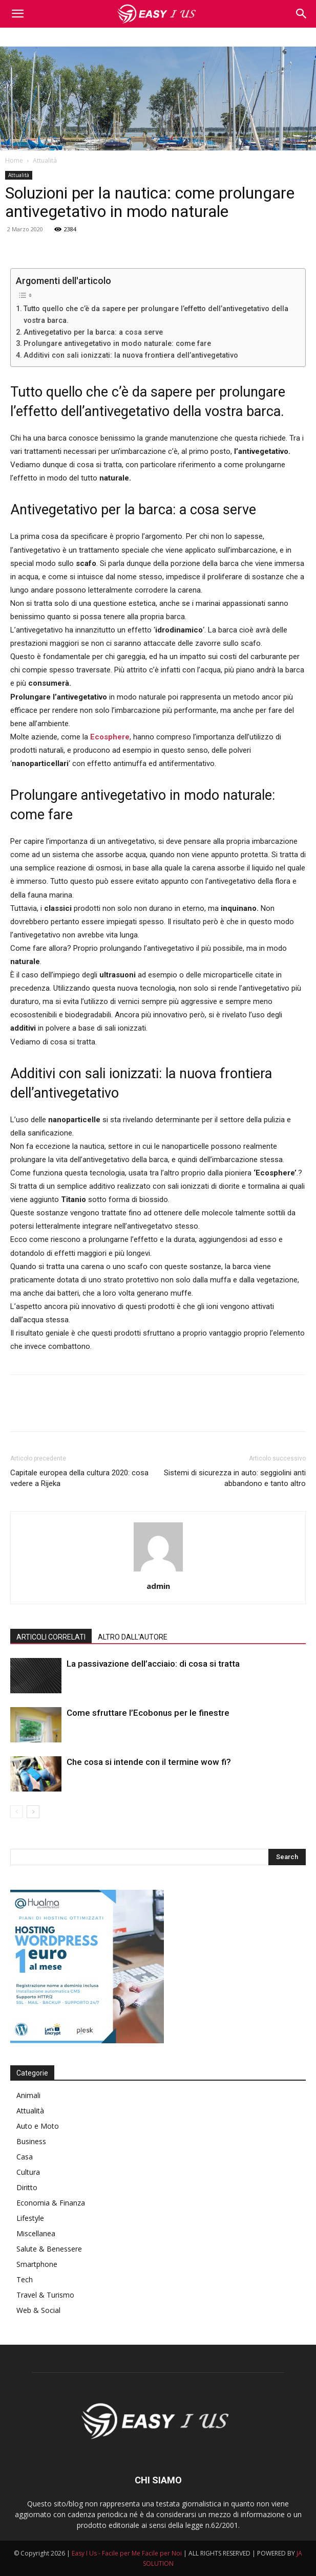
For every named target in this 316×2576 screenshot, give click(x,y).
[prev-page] (16, 1811)
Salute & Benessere (49, 2249)
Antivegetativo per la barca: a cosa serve (93, 332)
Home (14, 160)
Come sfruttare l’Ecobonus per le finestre (148, 1713)
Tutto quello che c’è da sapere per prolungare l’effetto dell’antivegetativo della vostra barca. (156, 314)
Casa (24, 2157)
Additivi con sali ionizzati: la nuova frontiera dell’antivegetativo (131, 355)
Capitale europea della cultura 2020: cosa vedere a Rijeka (79, 1478)
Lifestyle (30, 2218)
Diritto (26, 2187)
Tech (24, 2279)
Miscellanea (35, 2233)
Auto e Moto (37, 2126)
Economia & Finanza (50, 2203)
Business (31, 2141)
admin (158, 1586)
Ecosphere (110, 736)
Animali (28, 2095)
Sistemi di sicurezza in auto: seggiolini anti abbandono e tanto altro (235, 1478)
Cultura (28, 2172)
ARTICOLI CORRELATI (51, 1637)
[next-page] (33, 1811)
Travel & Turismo (45, 2295)
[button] (301, 14)
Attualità (45, 160)
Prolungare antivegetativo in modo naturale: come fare (117, 343)
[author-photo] (158, 1571)
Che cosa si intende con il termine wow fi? (149, 1762)
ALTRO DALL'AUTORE (132, 1637)
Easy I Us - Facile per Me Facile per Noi (127, 2553)
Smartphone (36, 2264)
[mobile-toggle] (17, 14)
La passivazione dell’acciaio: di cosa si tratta (153, 1663)
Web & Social (38, 2310)
